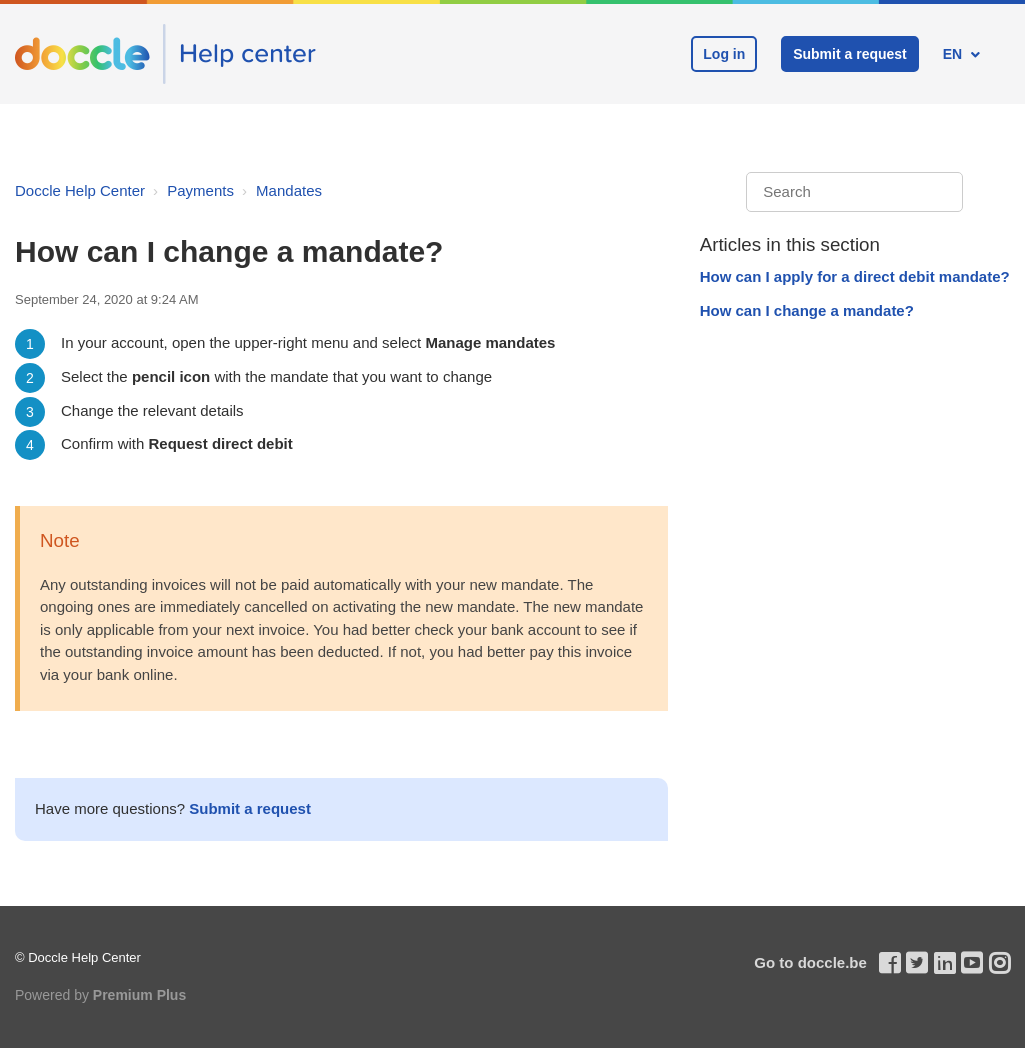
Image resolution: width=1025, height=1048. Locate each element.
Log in (724, 54)
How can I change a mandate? (807, 310)
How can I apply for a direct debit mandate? (855, 276)
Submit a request (850, 54)
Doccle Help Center (80, 190)
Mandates (289, 190)
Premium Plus (139, 995)
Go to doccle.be (810, 962)
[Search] (854, 192)
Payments (200, 190)
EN (954, 54)
